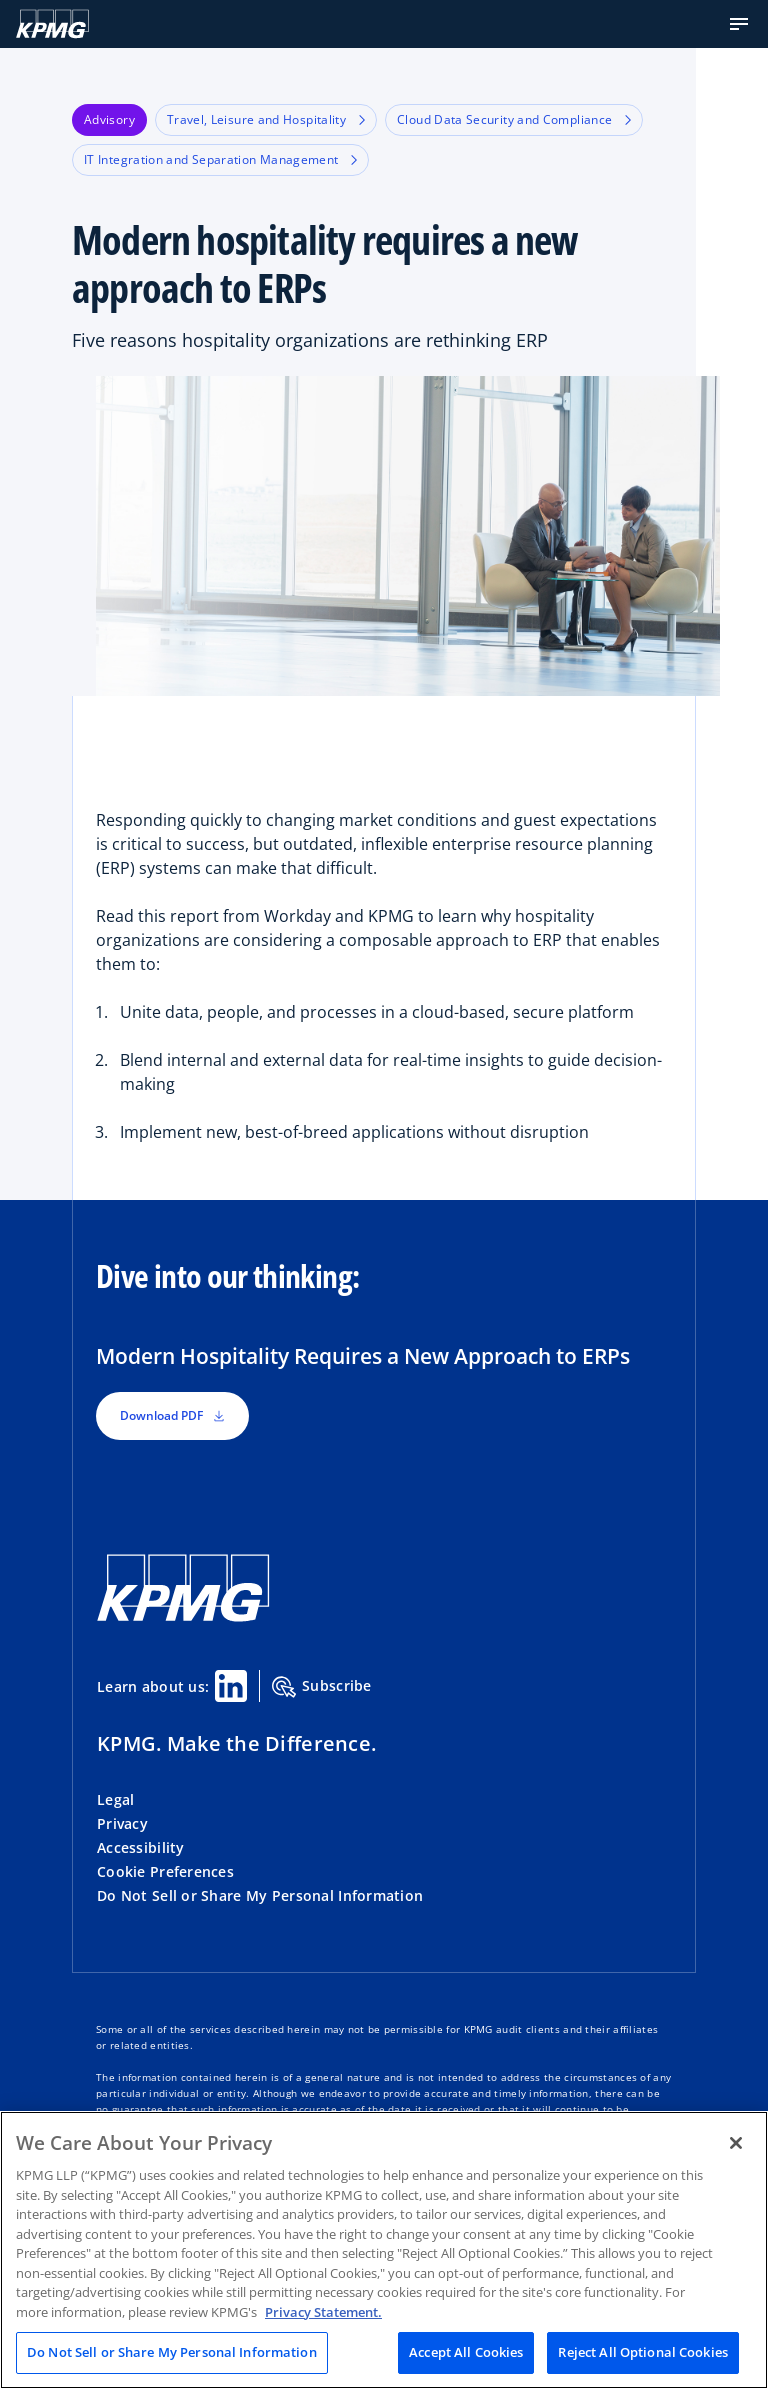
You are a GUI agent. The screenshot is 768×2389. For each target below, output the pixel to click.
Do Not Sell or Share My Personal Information (260, 1895)
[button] (739, 24)
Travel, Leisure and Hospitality (266, 119)
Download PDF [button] (172, 1415)
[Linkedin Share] (231, 1686)
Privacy (122, 1823)
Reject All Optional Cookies (643, 2352)
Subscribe (322, 1687)
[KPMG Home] (52, 24)
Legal (115, 1799)
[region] (384, 2250)
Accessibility (141, 1847)
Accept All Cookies (466, 2352)
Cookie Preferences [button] (165, 1871)
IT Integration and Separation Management (220, 159)
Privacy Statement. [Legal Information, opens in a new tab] (323, 2312)
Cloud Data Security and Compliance (514, 119)
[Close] (736, 2143)
